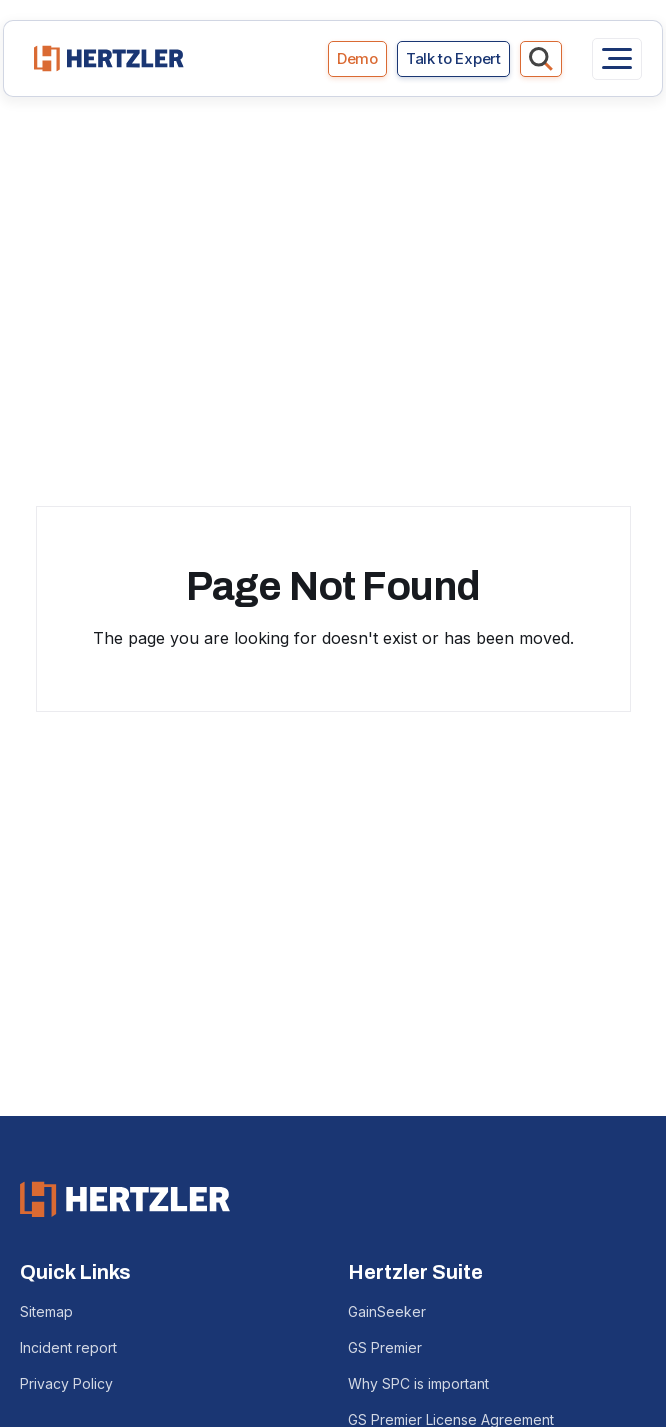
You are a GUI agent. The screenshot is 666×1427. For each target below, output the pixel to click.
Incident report (68, 1347)
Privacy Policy (66, 1383)
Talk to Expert (453, 58)
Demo (357, 58)
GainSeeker (387, 1311)
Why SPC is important (418, 1383)
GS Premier (385, 1347)
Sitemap (46, 1311)
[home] (104, 58)
